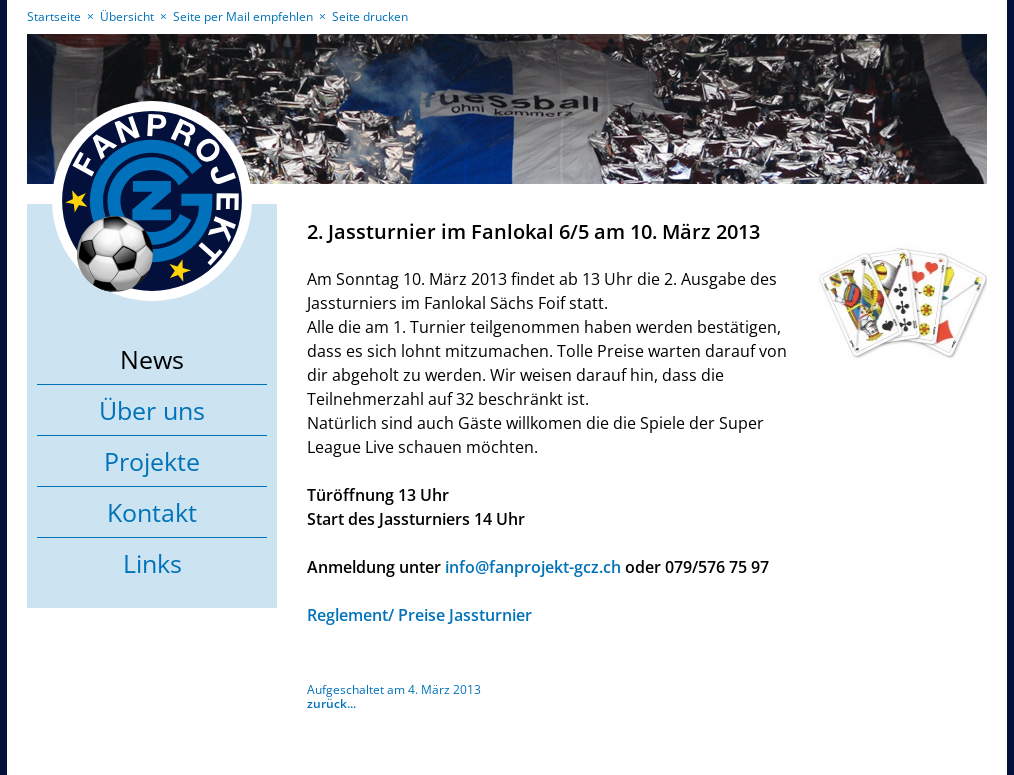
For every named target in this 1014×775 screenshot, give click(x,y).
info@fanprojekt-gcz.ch (533, 567)
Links (152, 563)
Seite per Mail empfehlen (243, 16)
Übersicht (127, 16)
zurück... (331, 703)
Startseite (54, 16)
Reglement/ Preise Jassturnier (419, 615)
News (152, 359)
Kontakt (152, 512)
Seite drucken (370, 16)
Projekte (152, 461)
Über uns (152, 410)
